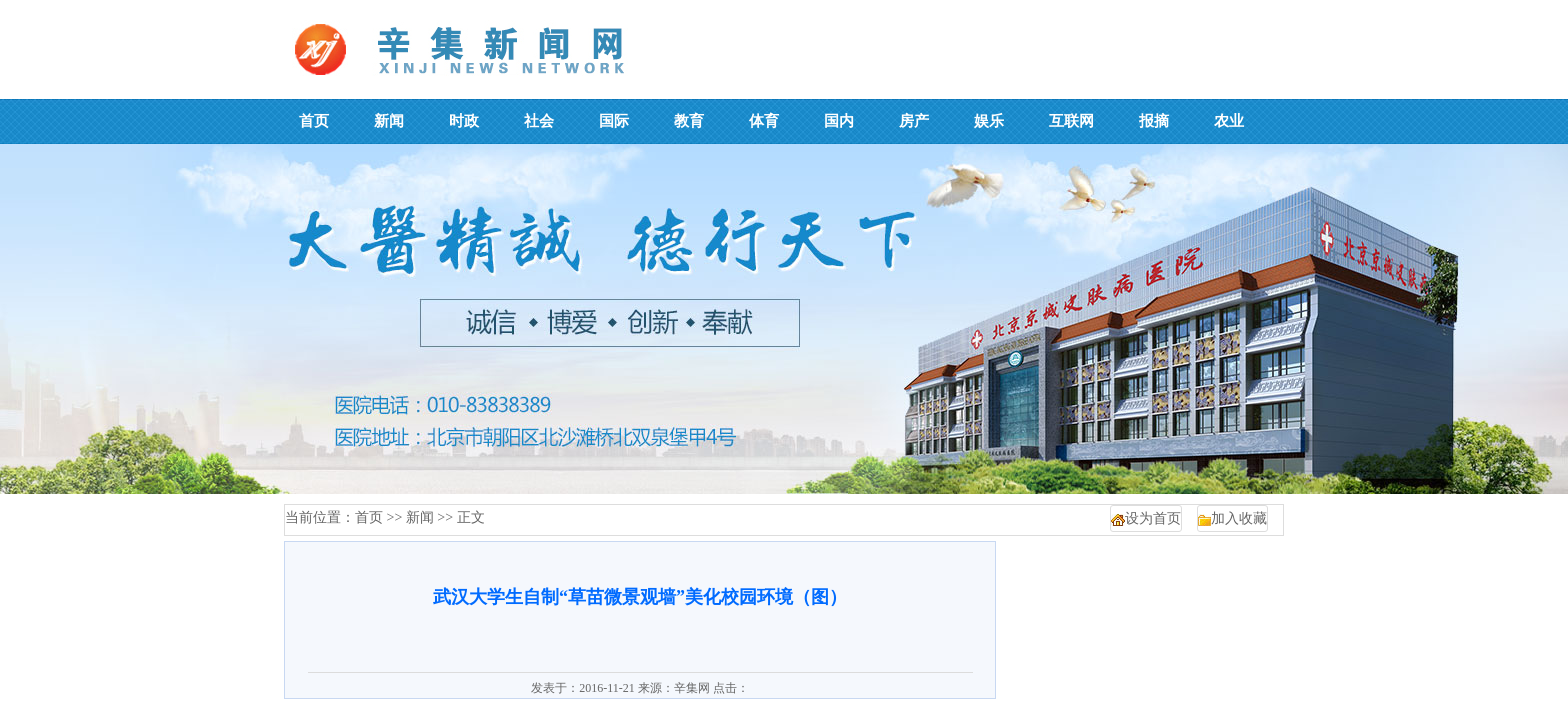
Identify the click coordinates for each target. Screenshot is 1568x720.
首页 (369, 517)
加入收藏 (1239, 518)
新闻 (420, 517)
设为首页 (1153, 518)
